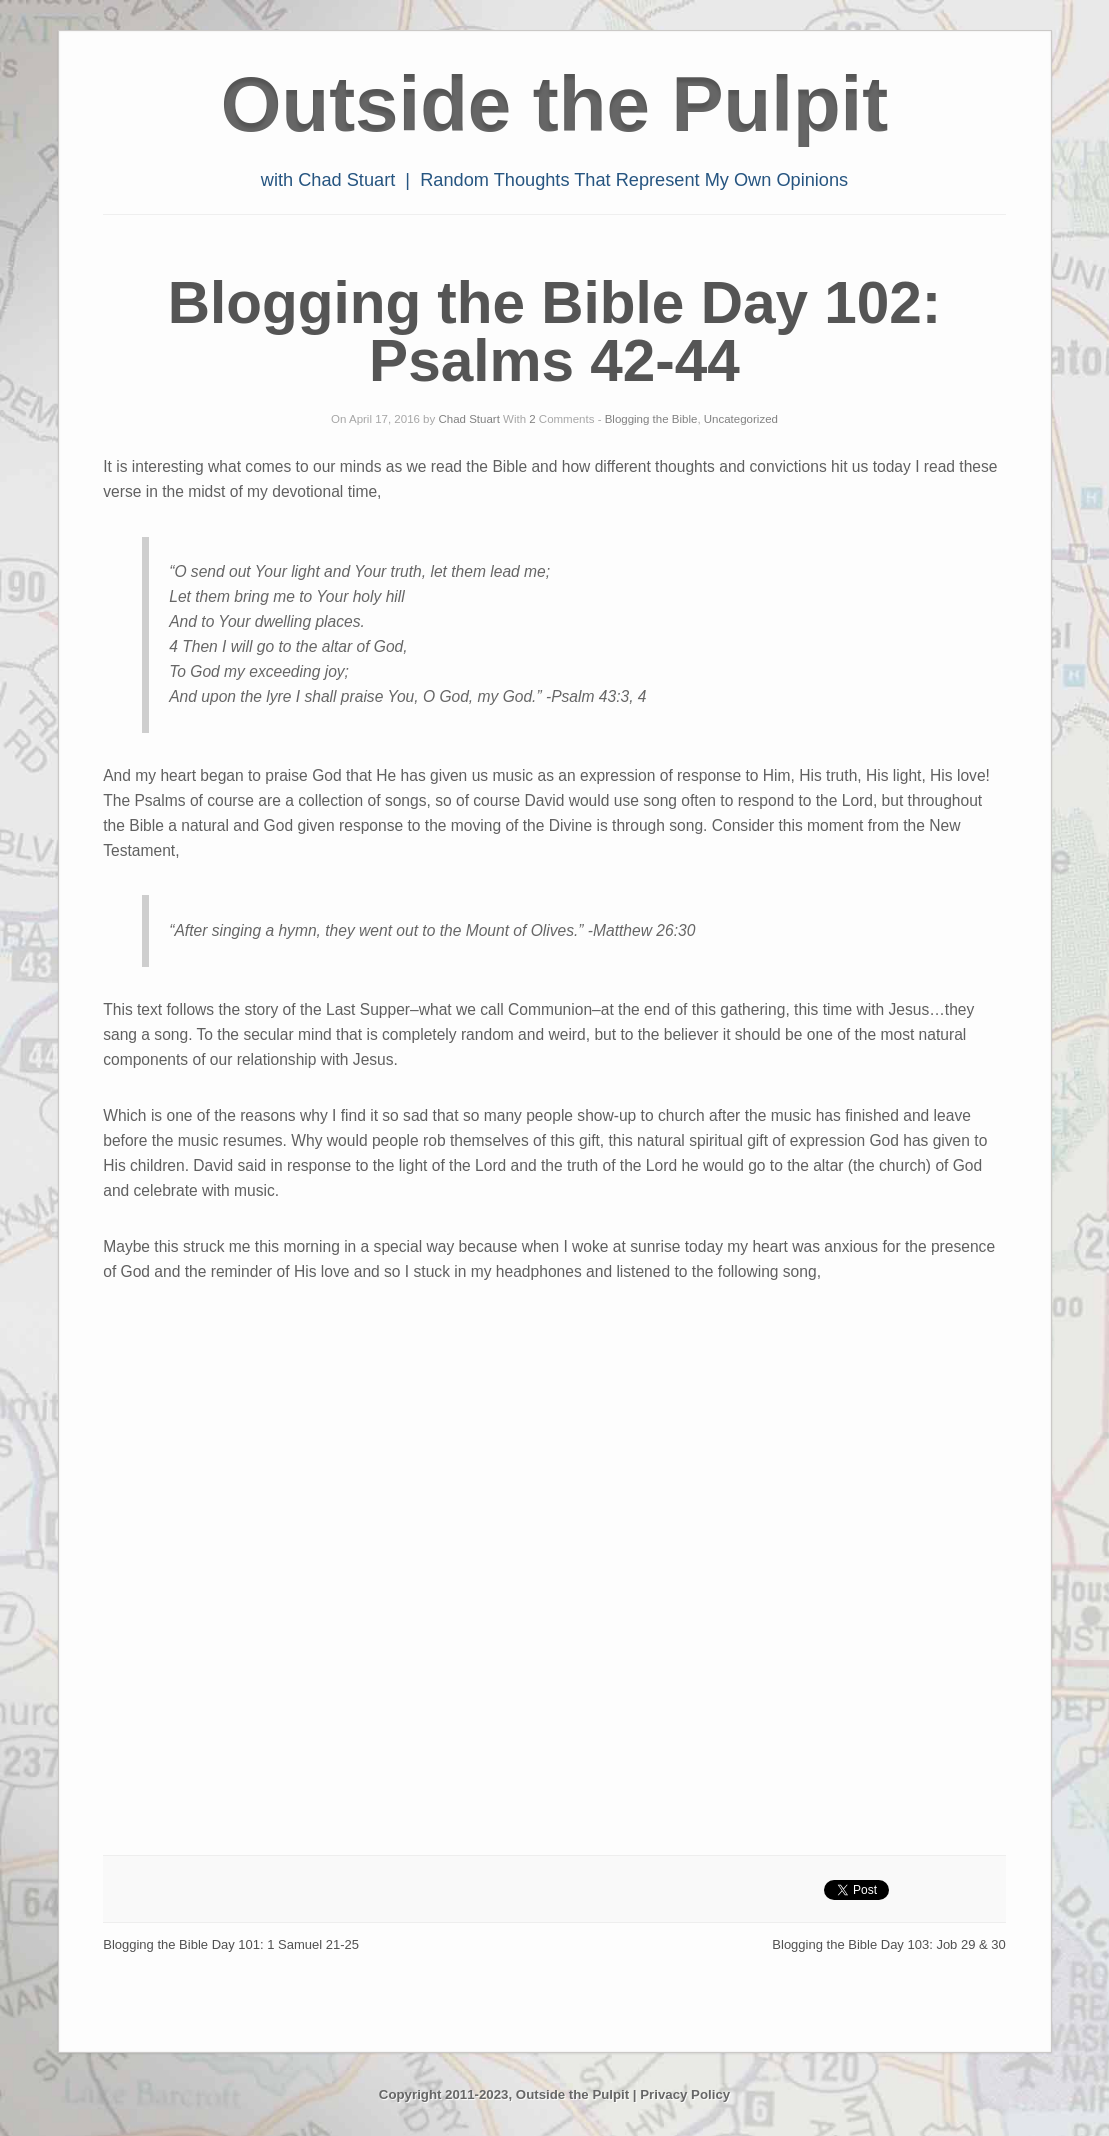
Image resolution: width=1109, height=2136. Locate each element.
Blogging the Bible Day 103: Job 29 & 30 (888, 1944)
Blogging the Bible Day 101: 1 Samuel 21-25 (231, 1944)
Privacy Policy (685, 2094)
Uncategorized (741, 419)
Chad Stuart (468, 419)
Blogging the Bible (651, 419)
